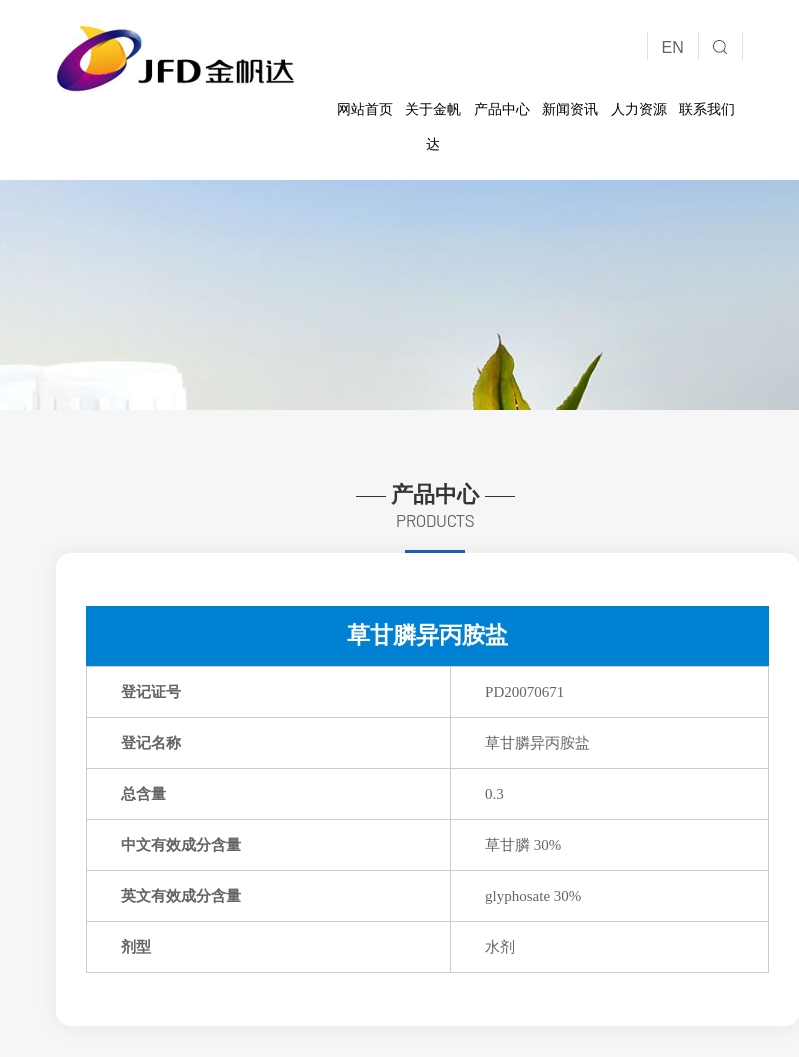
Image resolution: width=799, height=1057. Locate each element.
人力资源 (639, 109)
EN (673, 47)
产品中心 (502, 109)
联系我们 (707, 109)
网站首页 (365, 109)
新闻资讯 (570, 109)
